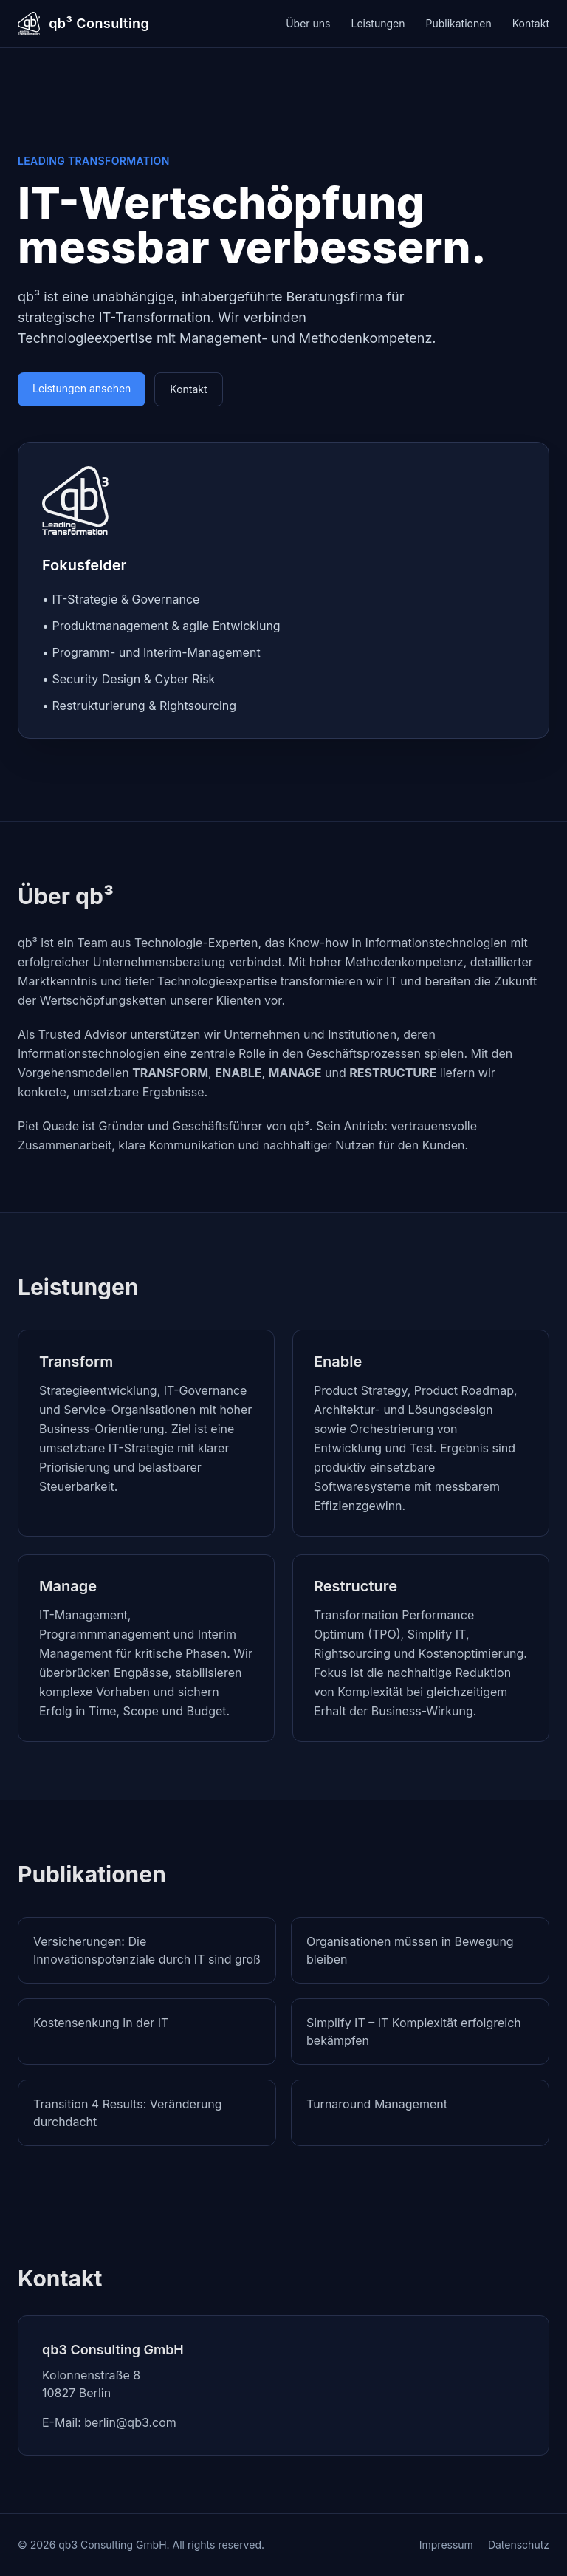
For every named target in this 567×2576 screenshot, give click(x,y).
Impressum (446, 2544)
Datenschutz (518, 2544)
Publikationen (459, 23)
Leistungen (378, 23)
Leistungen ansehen (81, 388)
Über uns (308, 23)
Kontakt (530, 23)
